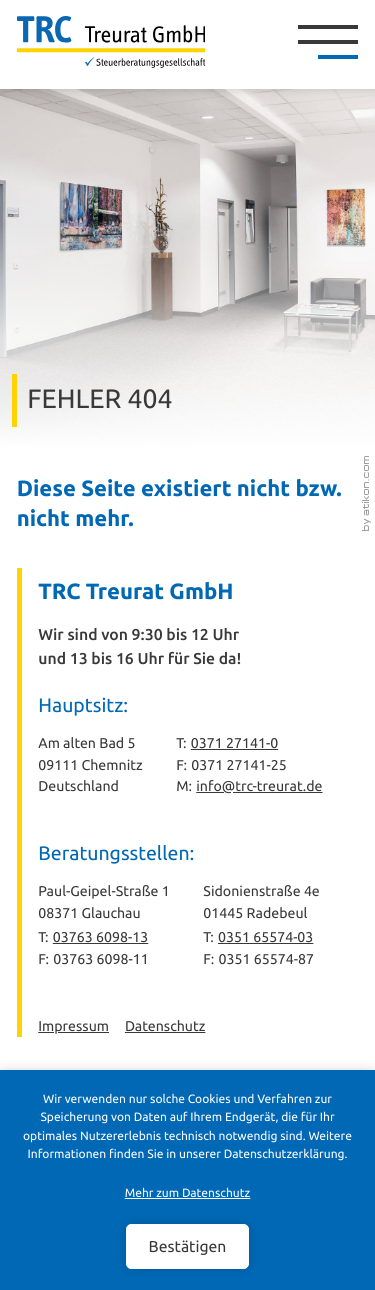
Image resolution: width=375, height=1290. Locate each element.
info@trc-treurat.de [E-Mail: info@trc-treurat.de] (259, 786)
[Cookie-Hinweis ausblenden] (187, 1246)
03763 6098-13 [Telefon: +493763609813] (100, 937)
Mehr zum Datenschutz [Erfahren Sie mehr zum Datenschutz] (188, 1193)
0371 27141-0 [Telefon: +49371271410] (234, 743)
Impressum (73, 1026)
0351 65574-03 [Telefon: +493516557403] (265, 937)
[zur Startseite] (111, 42)
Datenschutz (165, 1026)
